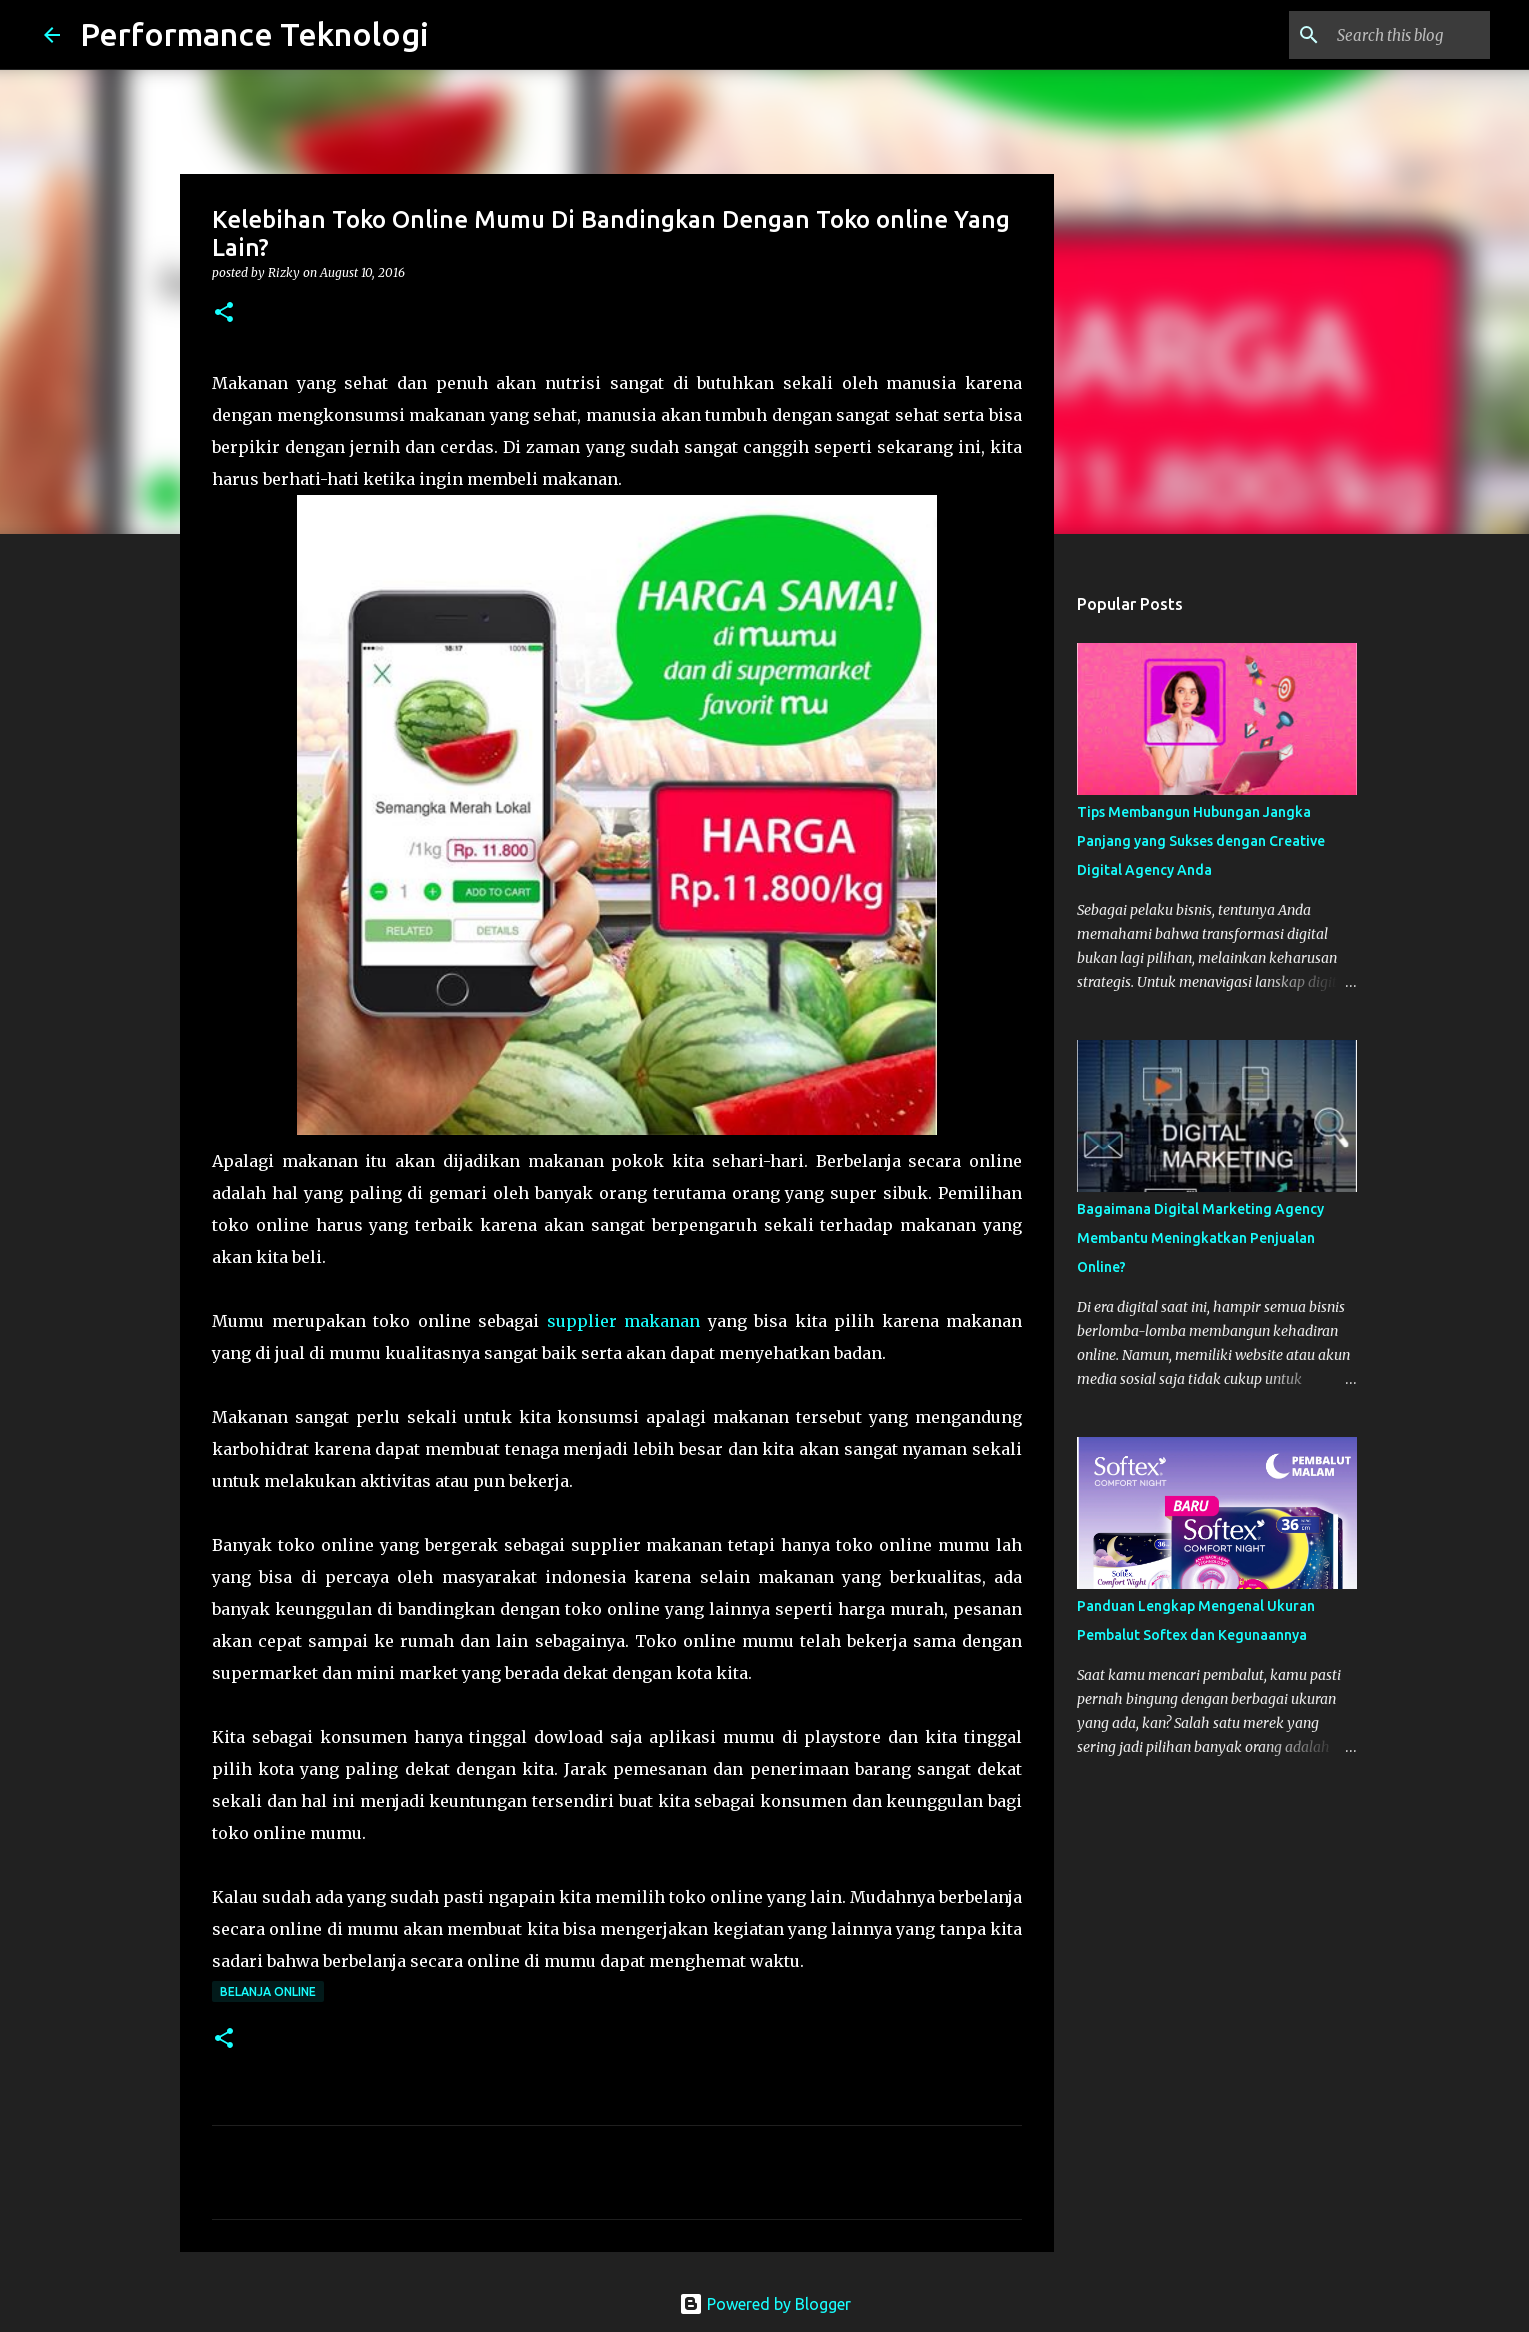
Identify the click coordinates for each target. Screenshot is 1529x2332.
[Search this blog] (1385, 35)
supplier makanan (624, 1321)
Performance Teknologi (254, 34)
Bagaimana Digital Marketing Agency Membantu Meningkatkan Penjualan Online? (1200, 1238)
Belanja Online (268, 1991)
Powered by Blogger (765, 2304)
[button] (224, 313)
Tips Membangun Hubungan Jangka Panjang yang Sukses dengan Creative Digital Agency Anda (1201, 841)
